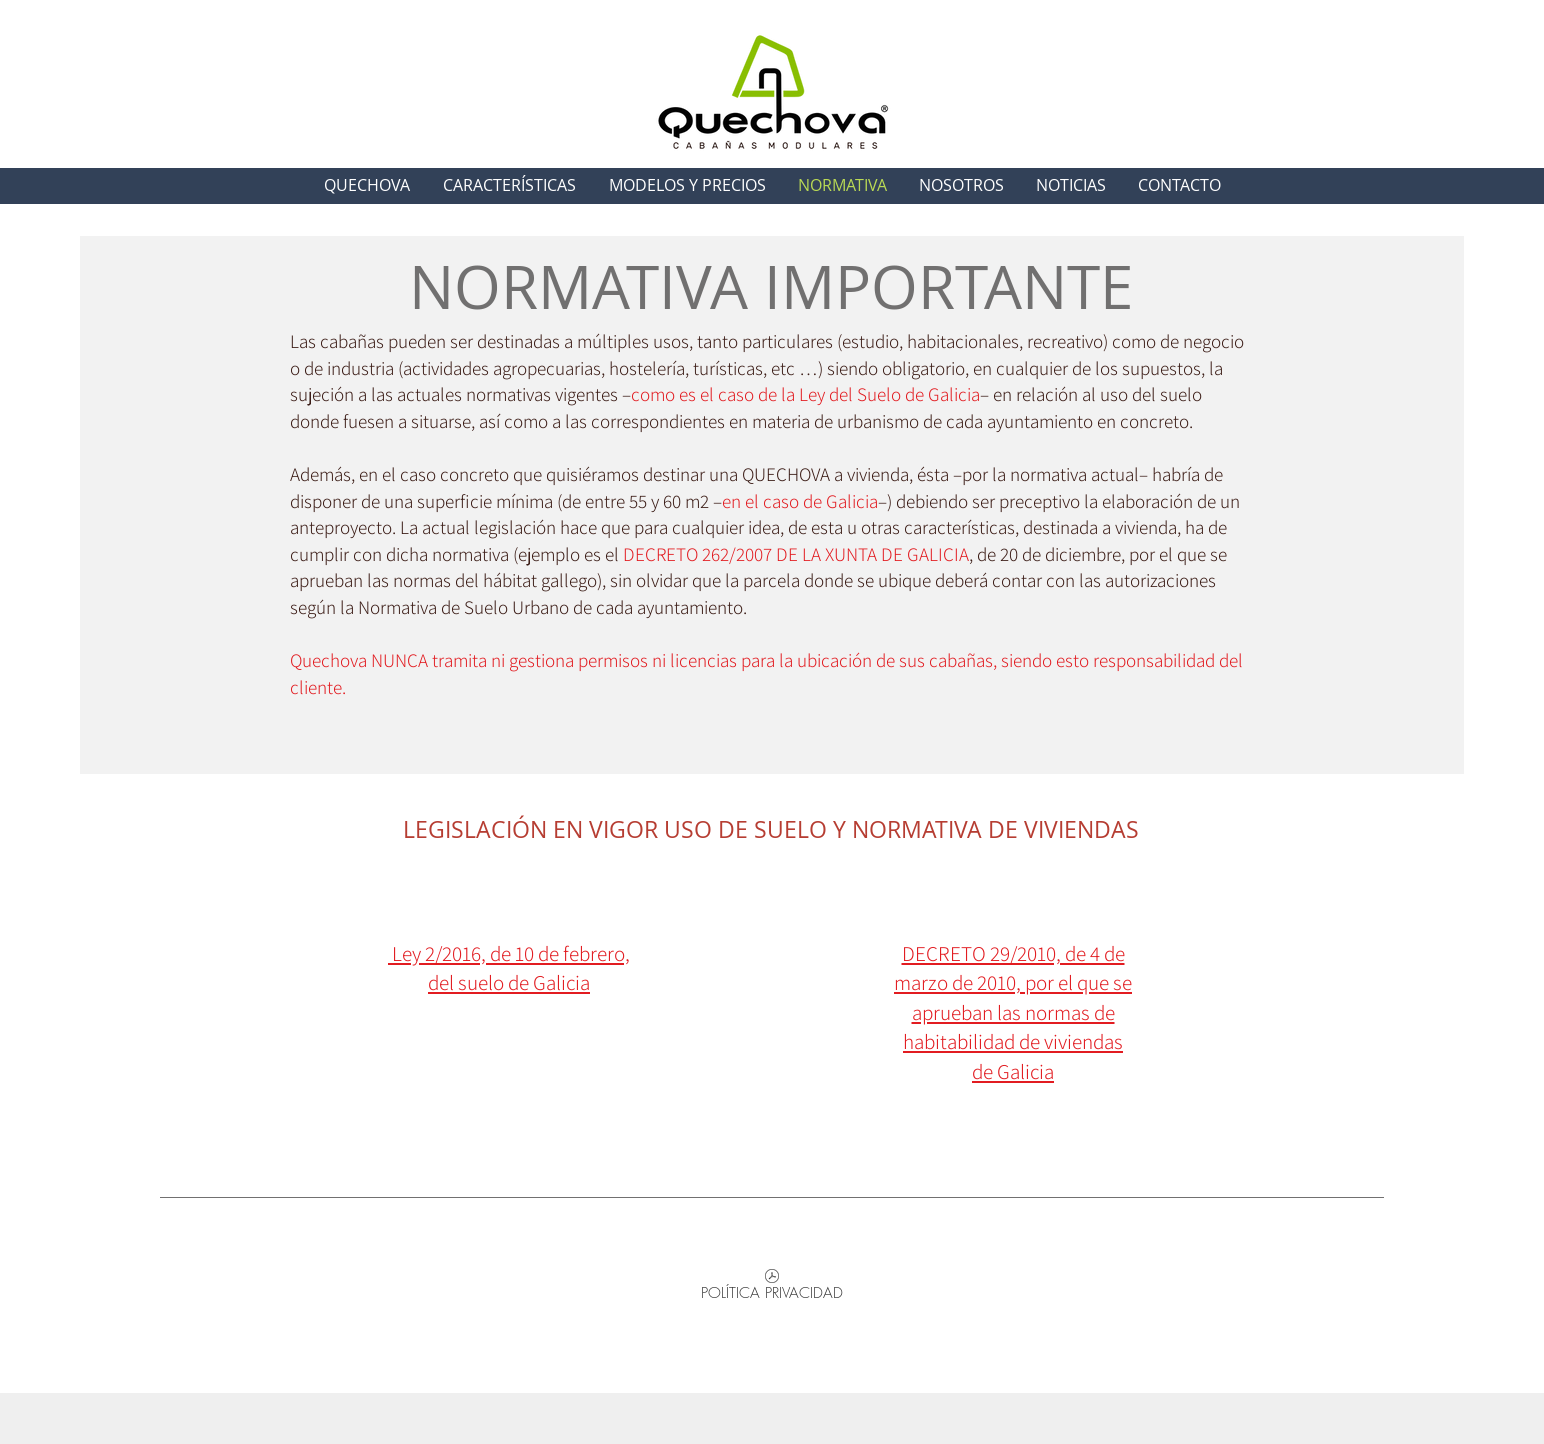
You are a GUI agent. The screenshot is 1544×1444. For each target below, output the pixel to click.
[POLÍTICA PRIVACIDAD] (772, 1289)
